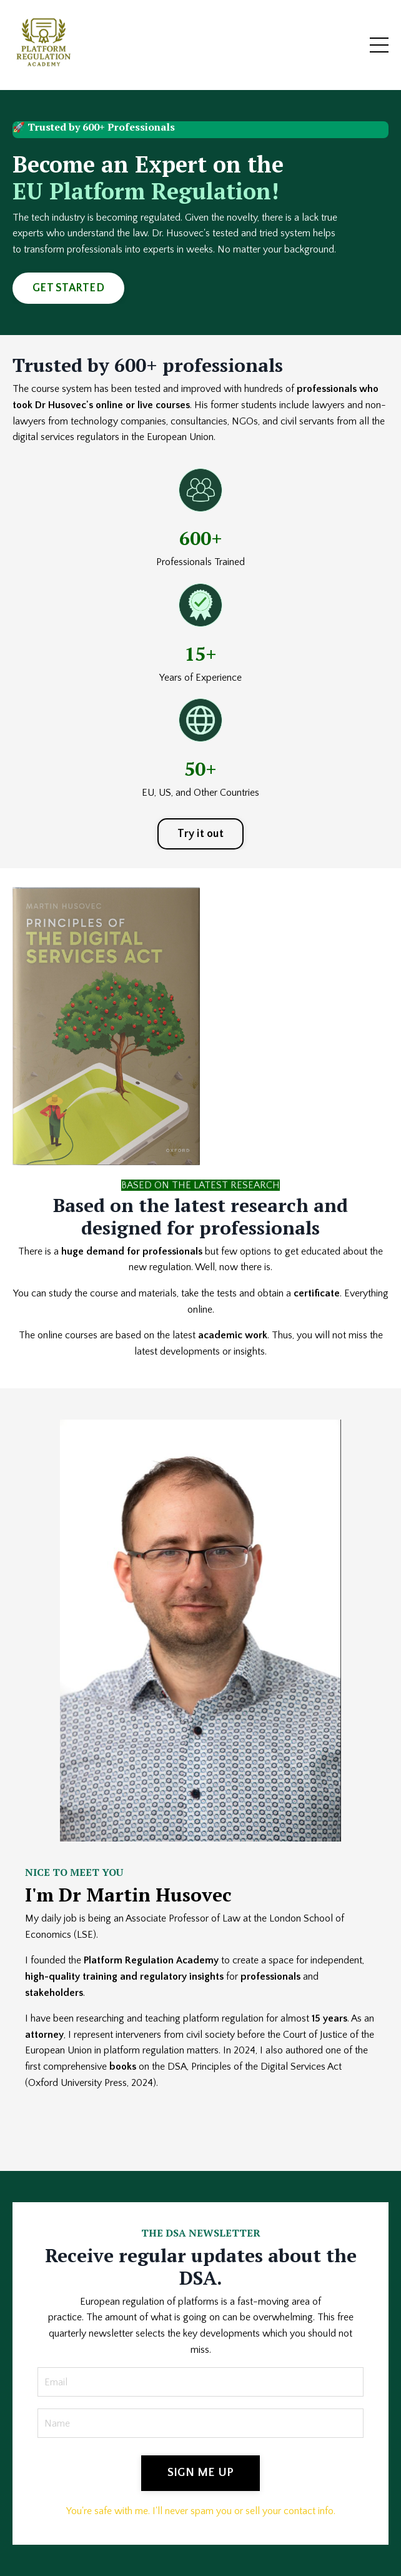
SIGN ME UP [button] (200, 2472)
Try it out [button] (200, 834)
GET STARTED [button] (68, 288)
